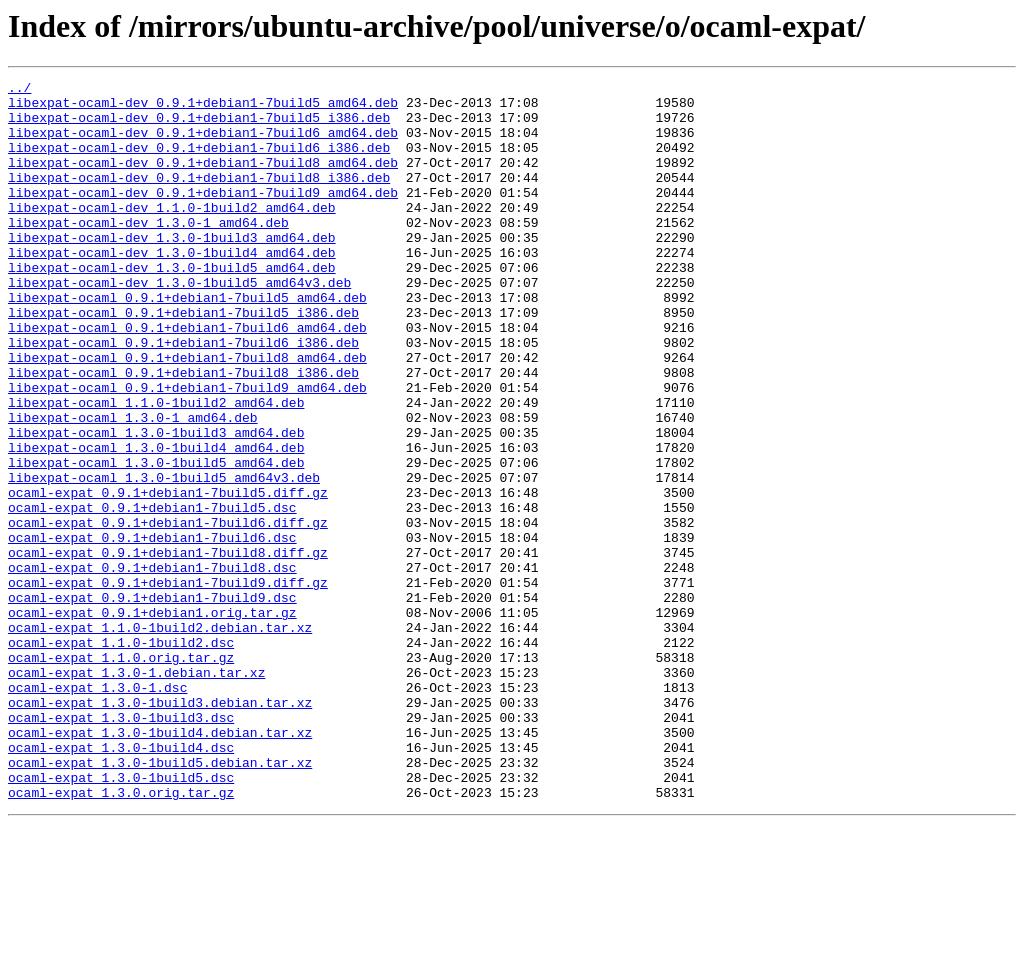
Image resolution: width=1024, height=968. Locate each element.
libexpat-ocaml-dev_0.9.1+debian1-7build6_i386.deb (199, 162)
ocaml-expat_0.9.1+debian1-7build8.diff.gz (168, 648)
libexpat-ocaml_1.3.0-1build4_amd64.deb (156, 522)
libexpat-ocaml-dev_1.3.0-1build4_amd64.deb (172, 288)
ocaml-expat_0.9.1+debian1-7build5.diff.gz (168, 576)
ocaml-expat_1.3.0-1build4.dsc (121, 882)
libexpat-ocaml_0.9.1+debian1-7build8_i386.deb (183, 432)
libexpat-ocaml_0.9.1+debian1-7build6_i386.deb (183, 396)
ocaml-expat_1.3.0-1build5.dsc (121, 918)
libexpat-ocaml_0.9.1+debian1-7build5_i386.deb (183, 360)
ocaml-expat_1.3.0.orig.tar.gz (121, 936)
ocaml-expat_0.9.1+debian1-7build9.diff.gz (168, 684)
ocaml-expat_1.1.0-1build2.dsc (121, 756)
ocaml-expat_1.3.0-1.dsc (97, 810)
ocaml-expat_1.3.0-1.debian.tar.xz (136, 792)
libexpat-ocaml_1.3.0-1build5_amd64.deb (156, 540)
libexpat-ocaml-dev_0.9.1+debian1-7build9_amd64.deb (203, 216)
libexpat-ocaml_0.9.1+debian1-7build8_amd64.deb (187, 414)
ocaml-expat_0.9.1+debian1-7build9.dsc (152, 702)
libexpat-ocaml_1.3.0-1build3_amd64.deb (156, 504)
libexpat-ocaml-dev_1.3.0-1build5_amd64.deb (172, 306)
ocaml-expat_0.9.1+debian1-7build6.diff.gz (168, 612)
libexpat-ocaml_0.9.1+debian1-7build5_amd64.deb (187, 342)
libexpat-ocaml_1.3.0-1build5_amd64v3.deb (164, 558)
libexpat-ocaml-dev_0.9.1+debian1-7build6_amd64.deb (203, 144)
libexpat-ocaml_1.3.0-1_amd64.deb (133, 486)
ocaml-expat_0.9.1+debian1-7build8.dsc (152, 666)
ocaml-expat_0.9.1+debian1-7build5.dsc (152, 594)
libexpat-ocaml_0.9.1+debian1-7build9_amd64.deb (187, 450)
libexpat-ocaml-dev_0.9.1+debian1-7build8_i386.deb (199, 198)
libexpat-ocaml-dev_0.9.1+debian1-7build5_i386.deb (199, 126)
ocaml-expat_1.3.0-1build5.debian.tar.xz (160, 900)
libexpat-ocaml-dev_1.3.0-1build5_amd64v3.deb (179, 324)
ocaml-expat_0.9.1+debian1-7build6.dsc (152, 630)
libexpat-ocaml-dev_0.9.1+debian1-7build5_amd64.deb (203, 108)
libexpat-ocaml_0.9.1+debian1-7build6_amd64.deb (187, 378)
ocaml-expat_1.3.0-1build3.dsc (121, 846)
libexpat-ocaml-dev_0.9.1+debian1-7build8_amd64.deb (203, 180)
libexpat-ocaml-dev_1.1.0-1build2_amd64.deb (172, 234)
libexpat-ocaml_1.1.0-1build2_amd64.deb (156, 468)
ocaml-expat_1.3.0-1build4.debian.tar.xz (160, 864)
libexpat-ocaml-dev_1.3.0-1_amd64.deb (148, 252)
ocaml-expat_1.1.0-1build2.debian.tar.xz (160, 738)
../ (19, 90)
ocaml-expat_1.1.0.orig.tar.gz (121, 774)
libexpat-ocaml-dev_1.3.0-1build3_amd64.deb (172, 270)
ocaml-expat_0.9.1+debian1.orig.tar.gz (152, 720)
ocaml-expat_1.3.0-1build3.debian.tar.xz (160, 828)
